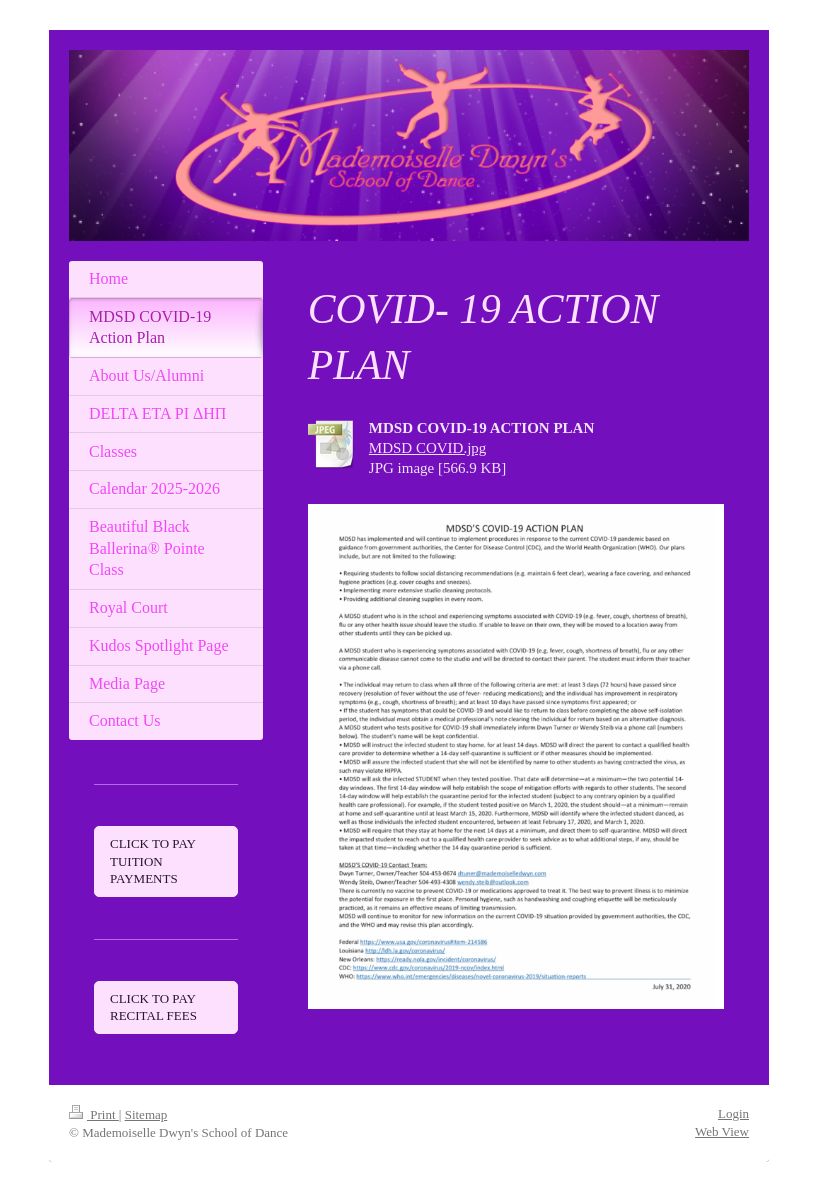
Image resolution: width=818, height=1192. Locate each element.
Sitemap (146, 1114)
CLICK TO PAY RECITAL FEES (153, 1007)
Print (94, 1114)
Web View (722, 1131)
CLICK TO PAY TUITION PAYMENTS (153, 861)
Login (733, 1113)
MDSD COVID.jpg (428, 448)
